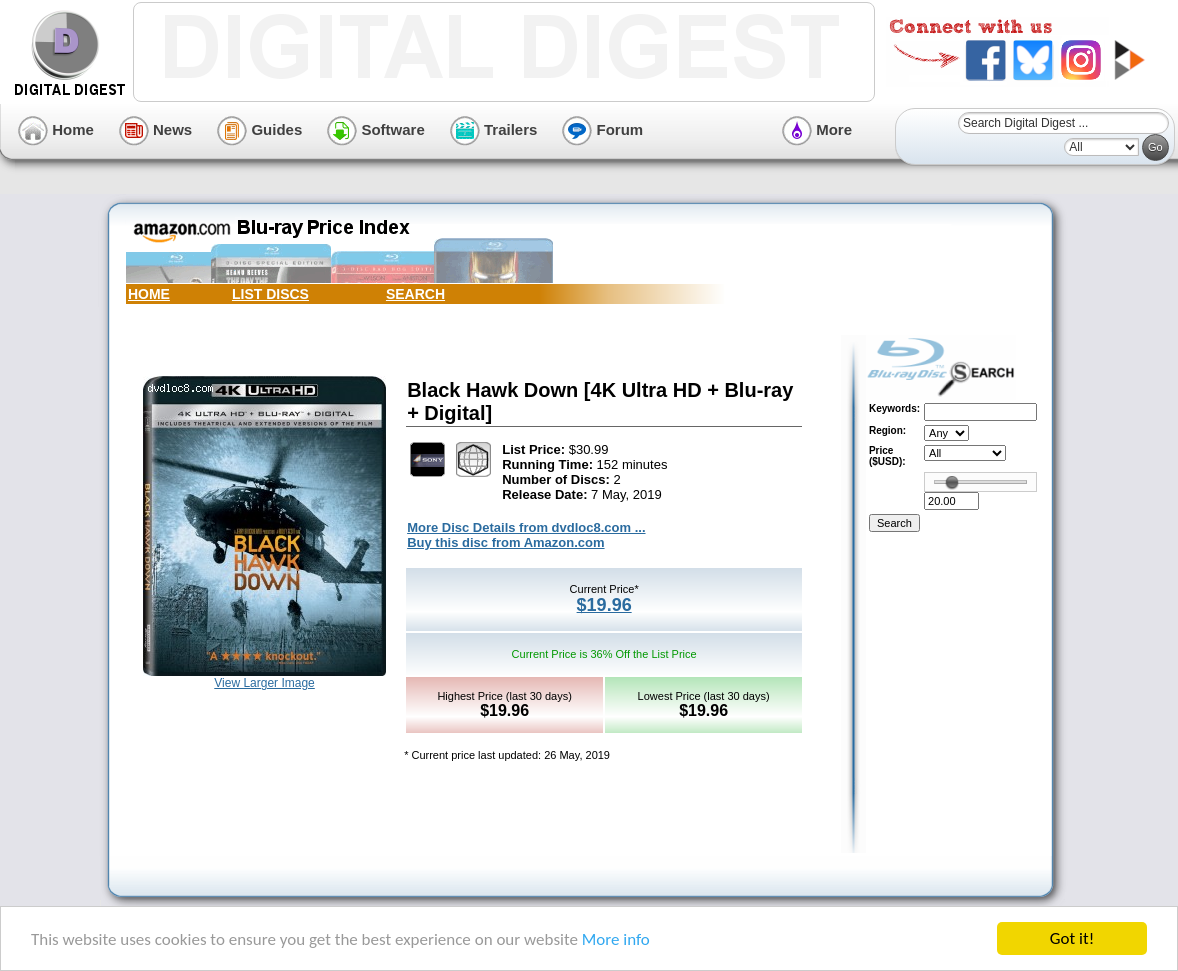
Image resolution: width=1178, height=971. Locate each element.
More (817, 129)
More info (616, 939)
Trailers (494, 129)
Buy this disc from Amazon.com (505, 542)
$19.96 (604, 605)
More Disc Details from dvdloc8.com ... (526, 527)
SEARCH (415, 294)
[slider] (952, 482)
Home (56, 129)
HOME (149, 294)
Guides (259, 129)
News (155, 129)
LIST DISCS (270, 294)
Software (376, 129)
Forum (602, 129)
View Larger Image (264, 683)
